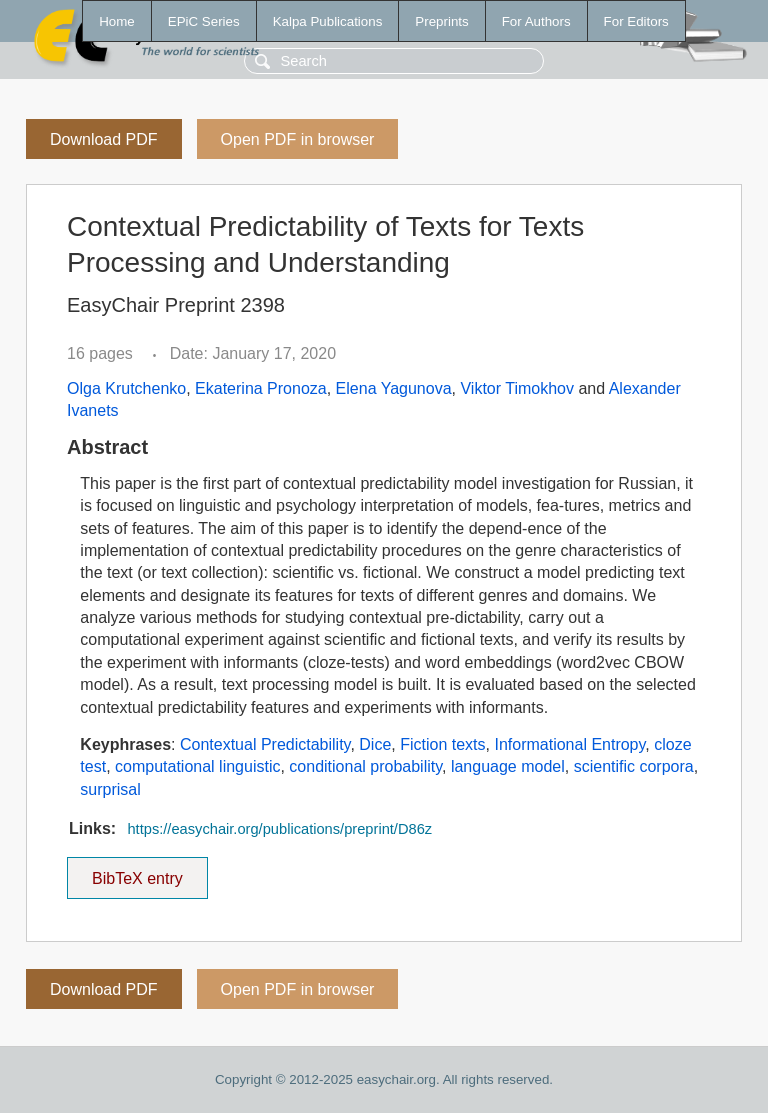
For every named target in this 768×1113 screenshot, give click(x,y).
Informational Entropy (569, 744)
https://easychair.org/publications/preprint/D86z (279, 829)
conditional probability (365, 766)
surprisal (110, 789)
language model (508, 766)
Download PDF (104, 139)
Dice (375, 744)
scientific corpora (634, 766)
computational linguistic (197, 766)
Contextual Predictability (265, 744)
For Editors (636, 21)
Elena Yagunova (394, 388)
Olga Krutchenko (126, 388)
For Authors (536, 21)
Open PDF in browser (298, 139)
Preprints (441, 21)
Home (117, 21)
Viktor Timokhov (517, 388)
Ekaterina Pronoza (261, 388)
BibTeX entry (137, 872)
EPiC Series (204, 21)
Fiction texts (442, 744)
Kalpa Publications (328, 21)
